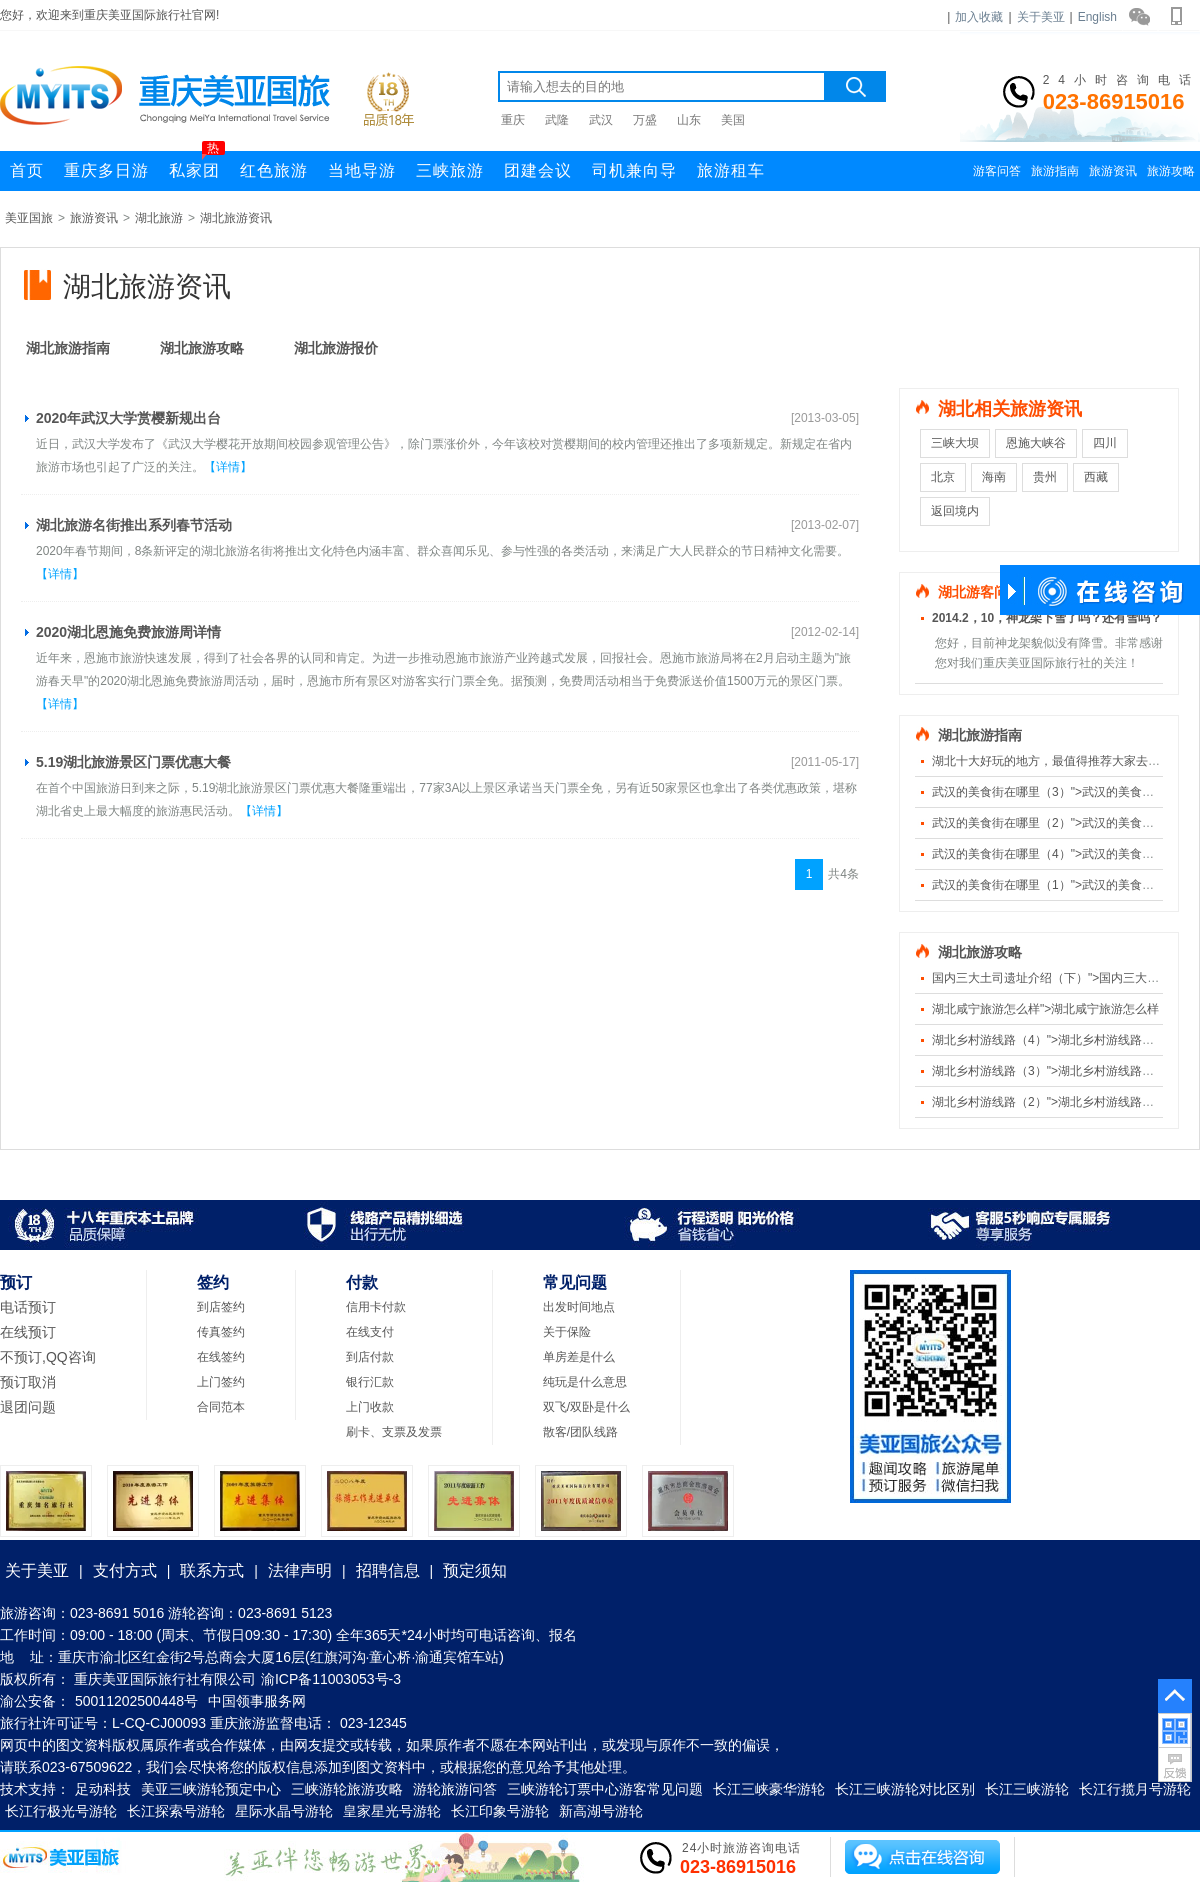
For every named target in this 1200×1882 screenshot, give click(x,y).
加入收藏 (979, 17)
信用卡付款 (376, 1307)
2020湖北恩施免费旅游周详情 (128, 632)
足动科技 (103, 1789)
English (1097, 17)
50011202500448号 (136, 1701)
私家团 (197, 165)
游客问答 (997, 171)
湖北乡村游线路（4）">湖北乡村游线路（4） (1052, 1040)
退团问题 (28, 1407)
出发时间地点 (579, 1307)
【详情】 (228, 467)
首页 (27, 170)
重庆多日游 (106, 170)
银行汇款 (370, 1382)
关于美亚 (1041, 17)
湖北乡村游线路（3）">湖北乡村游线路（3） (1052, 1071)
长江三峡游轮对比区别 (905, 1789)
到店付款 (370, 1357)
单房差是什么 (579, 1357)
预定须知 (475, 1570)
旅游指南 (1055, 171)
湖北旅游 (159, 218)
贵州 (1045, 477)
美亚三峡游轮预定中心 (211, 1789)
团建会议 (538, 170)
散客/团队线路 (580, 1432)
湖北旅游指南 (68, 348)
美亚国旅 (29, 218)
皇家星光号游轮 (392, 1811)
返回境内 (955, 511)
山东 (689, 120)
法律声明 (300, 1570)
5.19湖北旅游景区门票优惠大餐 (133, 762)
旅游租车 (731, 170)
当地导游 (362, 170)
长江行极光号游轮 (61, 1811)
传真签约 (221, 1332)
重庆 (513, 120)
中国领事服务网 (257, 1701)
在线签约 (221, 1357)
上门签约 (221, 1382)
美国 (733, 120)
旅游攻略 (1171, 171)
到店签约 (221, 1307)
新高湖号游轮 (601, 1811)
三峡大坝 (955, 443)
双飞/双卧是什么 (586, 1407)
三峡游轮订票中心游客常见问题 (605, 1789)
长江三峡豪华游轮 (769, 1789)
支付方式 (125, 1570)
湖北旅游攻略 (202, 348)
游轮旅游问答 (455, 1789)
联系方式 (212, 1570)
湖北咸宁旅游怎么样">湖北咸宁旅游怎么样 (1045, 1009)
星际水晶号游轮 (284, 1811)
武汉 (601, 120)
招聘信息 (388, 1570)
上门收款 (370, 1407)
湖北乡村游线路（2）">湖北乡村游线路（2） (1052, 1102)
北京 (943, 477)
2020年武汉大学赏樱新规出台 (128, 418)
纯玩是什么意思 (585, 1382)
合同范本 (221, 1407)
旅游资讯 (1113, 171)
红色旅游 (274, 170)
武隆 (557, 120)
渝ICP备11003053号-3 (331, 1679)
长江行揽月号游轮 (1135, 1789)
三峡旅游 (450, 170)
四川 (1105, 443)
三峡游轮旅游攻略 (347, 1789)
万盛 (645, 120)
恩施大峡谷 (1036, 443)
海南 (994, 477)
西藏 (1096, 477)
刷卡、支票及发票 (394, 1432)
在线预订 (28, 1332)
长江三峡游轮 (1027, 1789)
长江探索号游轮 (176, 1811)
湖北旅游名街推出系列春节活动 (134, 525)
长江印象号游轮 (500, 1811)
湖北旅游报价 (336, 348)
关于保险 (567, 1332)
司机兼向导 (634, 170)
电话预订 (28, 1307)
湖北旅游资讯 (236, 218)
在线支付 (370, 1332)
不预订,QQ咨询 (48, 1357)
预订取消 (28, 1382)
